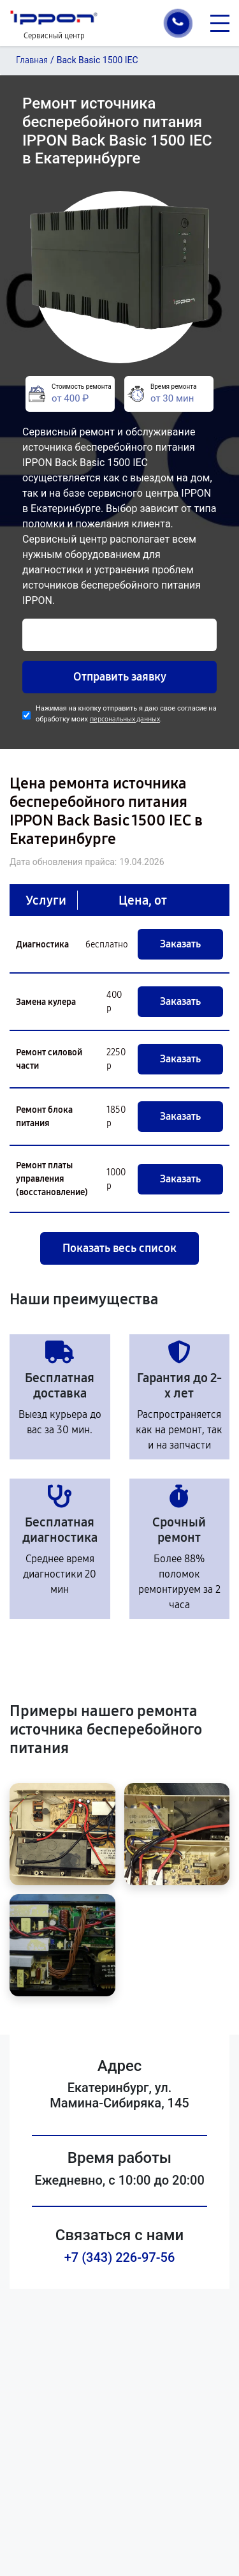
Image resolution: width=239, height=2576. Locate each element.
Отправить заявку (119, 677)
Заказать (180, 944)
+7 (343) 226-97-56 (119, 2257)
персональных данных (125, 719)
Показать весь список (119, 1248)
